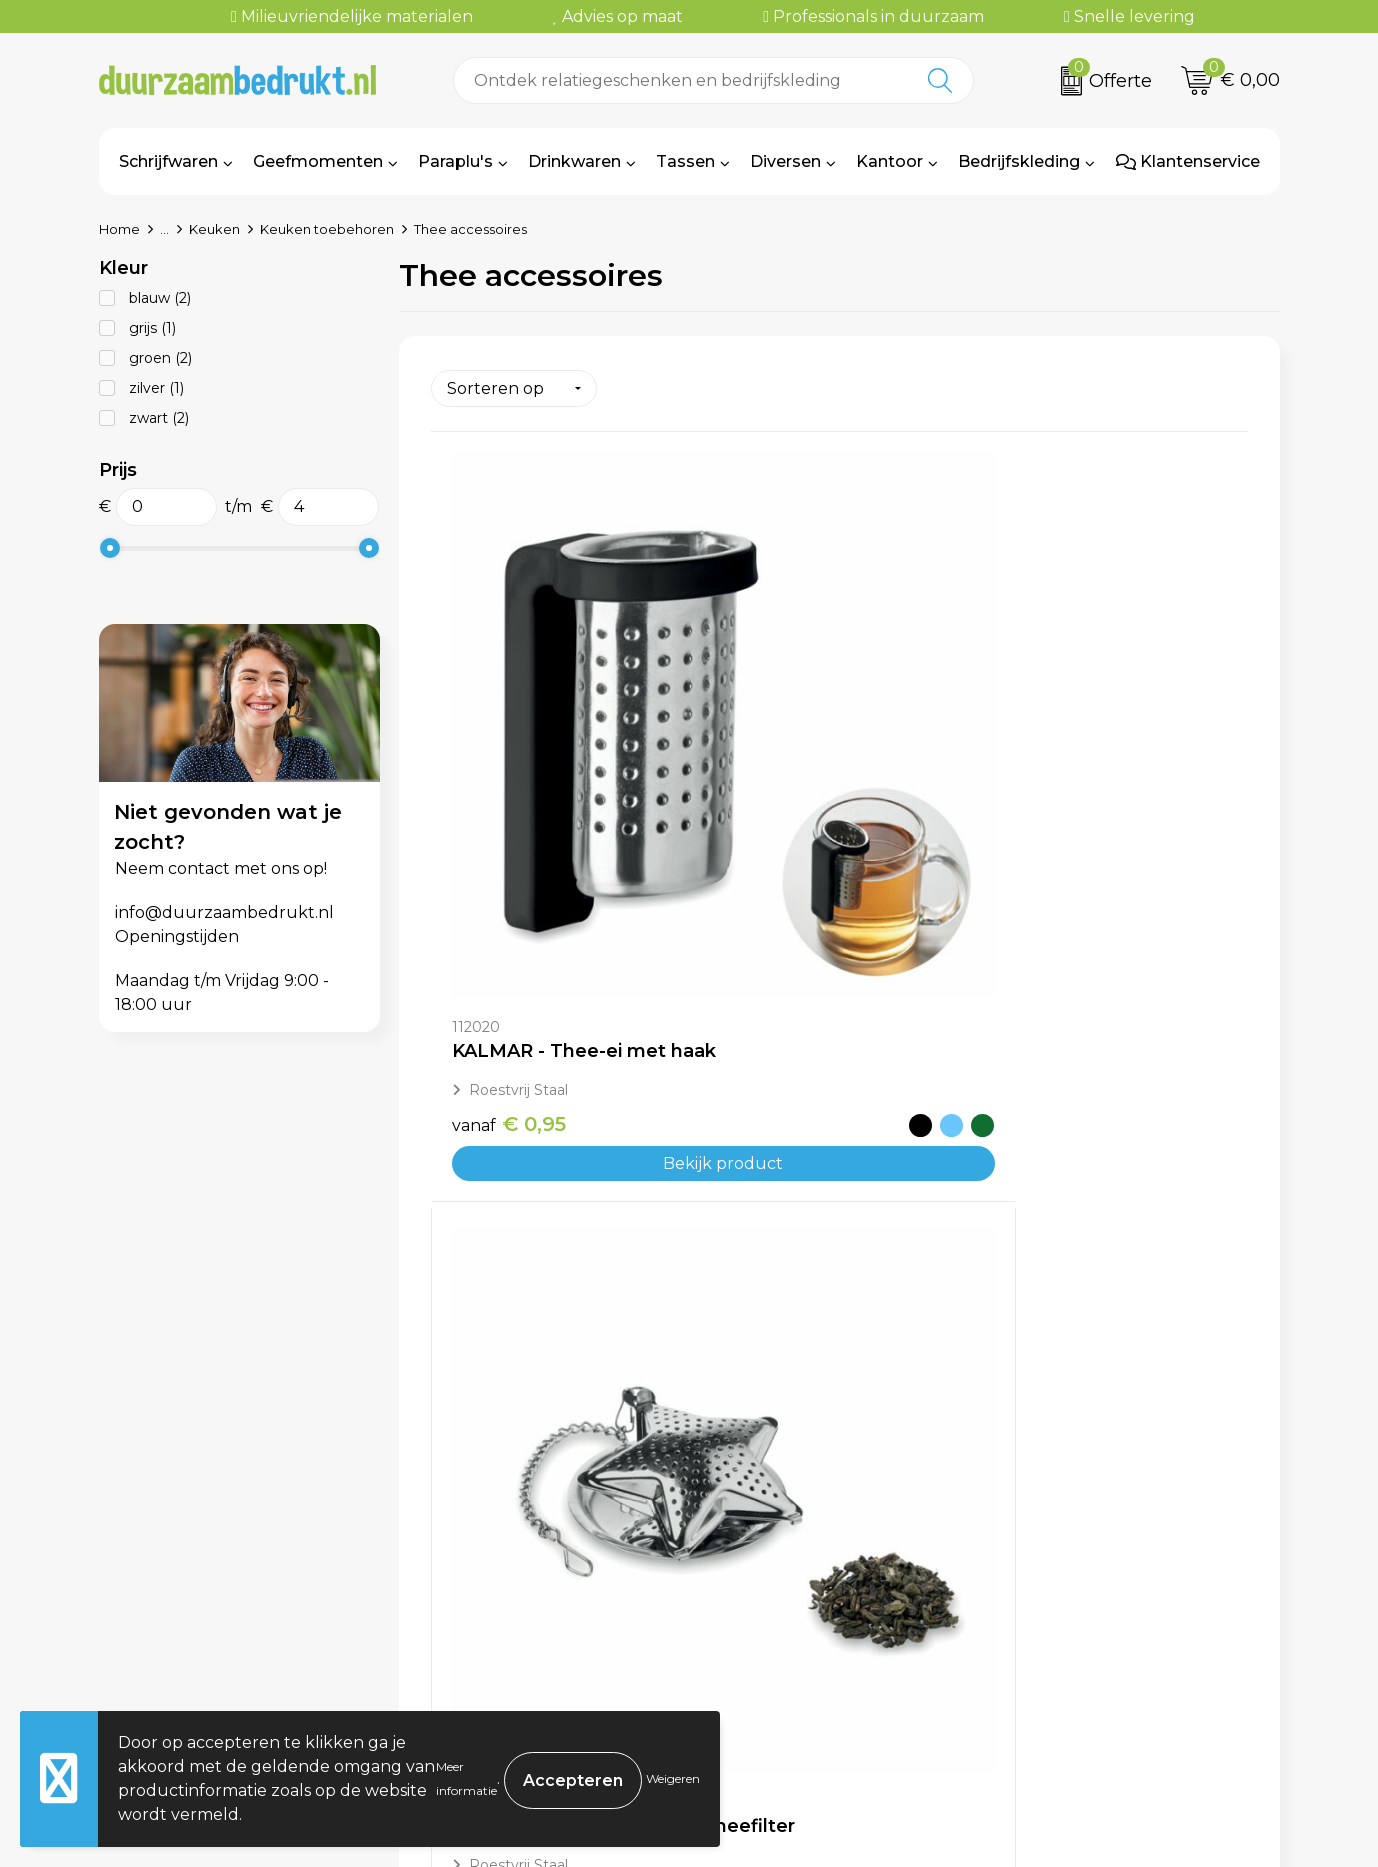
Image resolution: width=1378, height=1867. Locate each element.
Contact (751, 1567)
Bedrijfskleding (1019, 161)
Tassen (685, 161)
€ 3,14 (507, 1284)
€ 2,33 (1052, 808)
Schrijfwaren (168, 161)
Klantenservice (1188, 161)
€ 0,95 (509, 808)
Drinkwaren (574, 161)
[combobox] (681, 80)
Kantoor (889, 161)
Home (119, 229)
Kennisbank (476, 1658)
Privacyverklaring (1079, 1628)
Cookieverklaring (1077, 1598)
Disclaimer (1050, 1658)
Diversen (785, 161)
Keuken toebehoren (327, 229)
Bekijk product (567, 847)
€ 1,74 (779, 828)
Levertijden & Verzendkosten (835, 1628)
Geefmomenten (318, 161)
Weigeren (673, 1778)
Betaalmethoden (788, 1598)
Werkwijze (471, 1628)
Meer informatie (466, 1778)
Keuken (214, 229)
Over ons (465, 1567)
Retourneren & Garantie (816, 1658)
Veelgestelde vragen (512, 1598)
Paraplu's (455, 161)
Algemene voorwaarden (1106, 1567)
